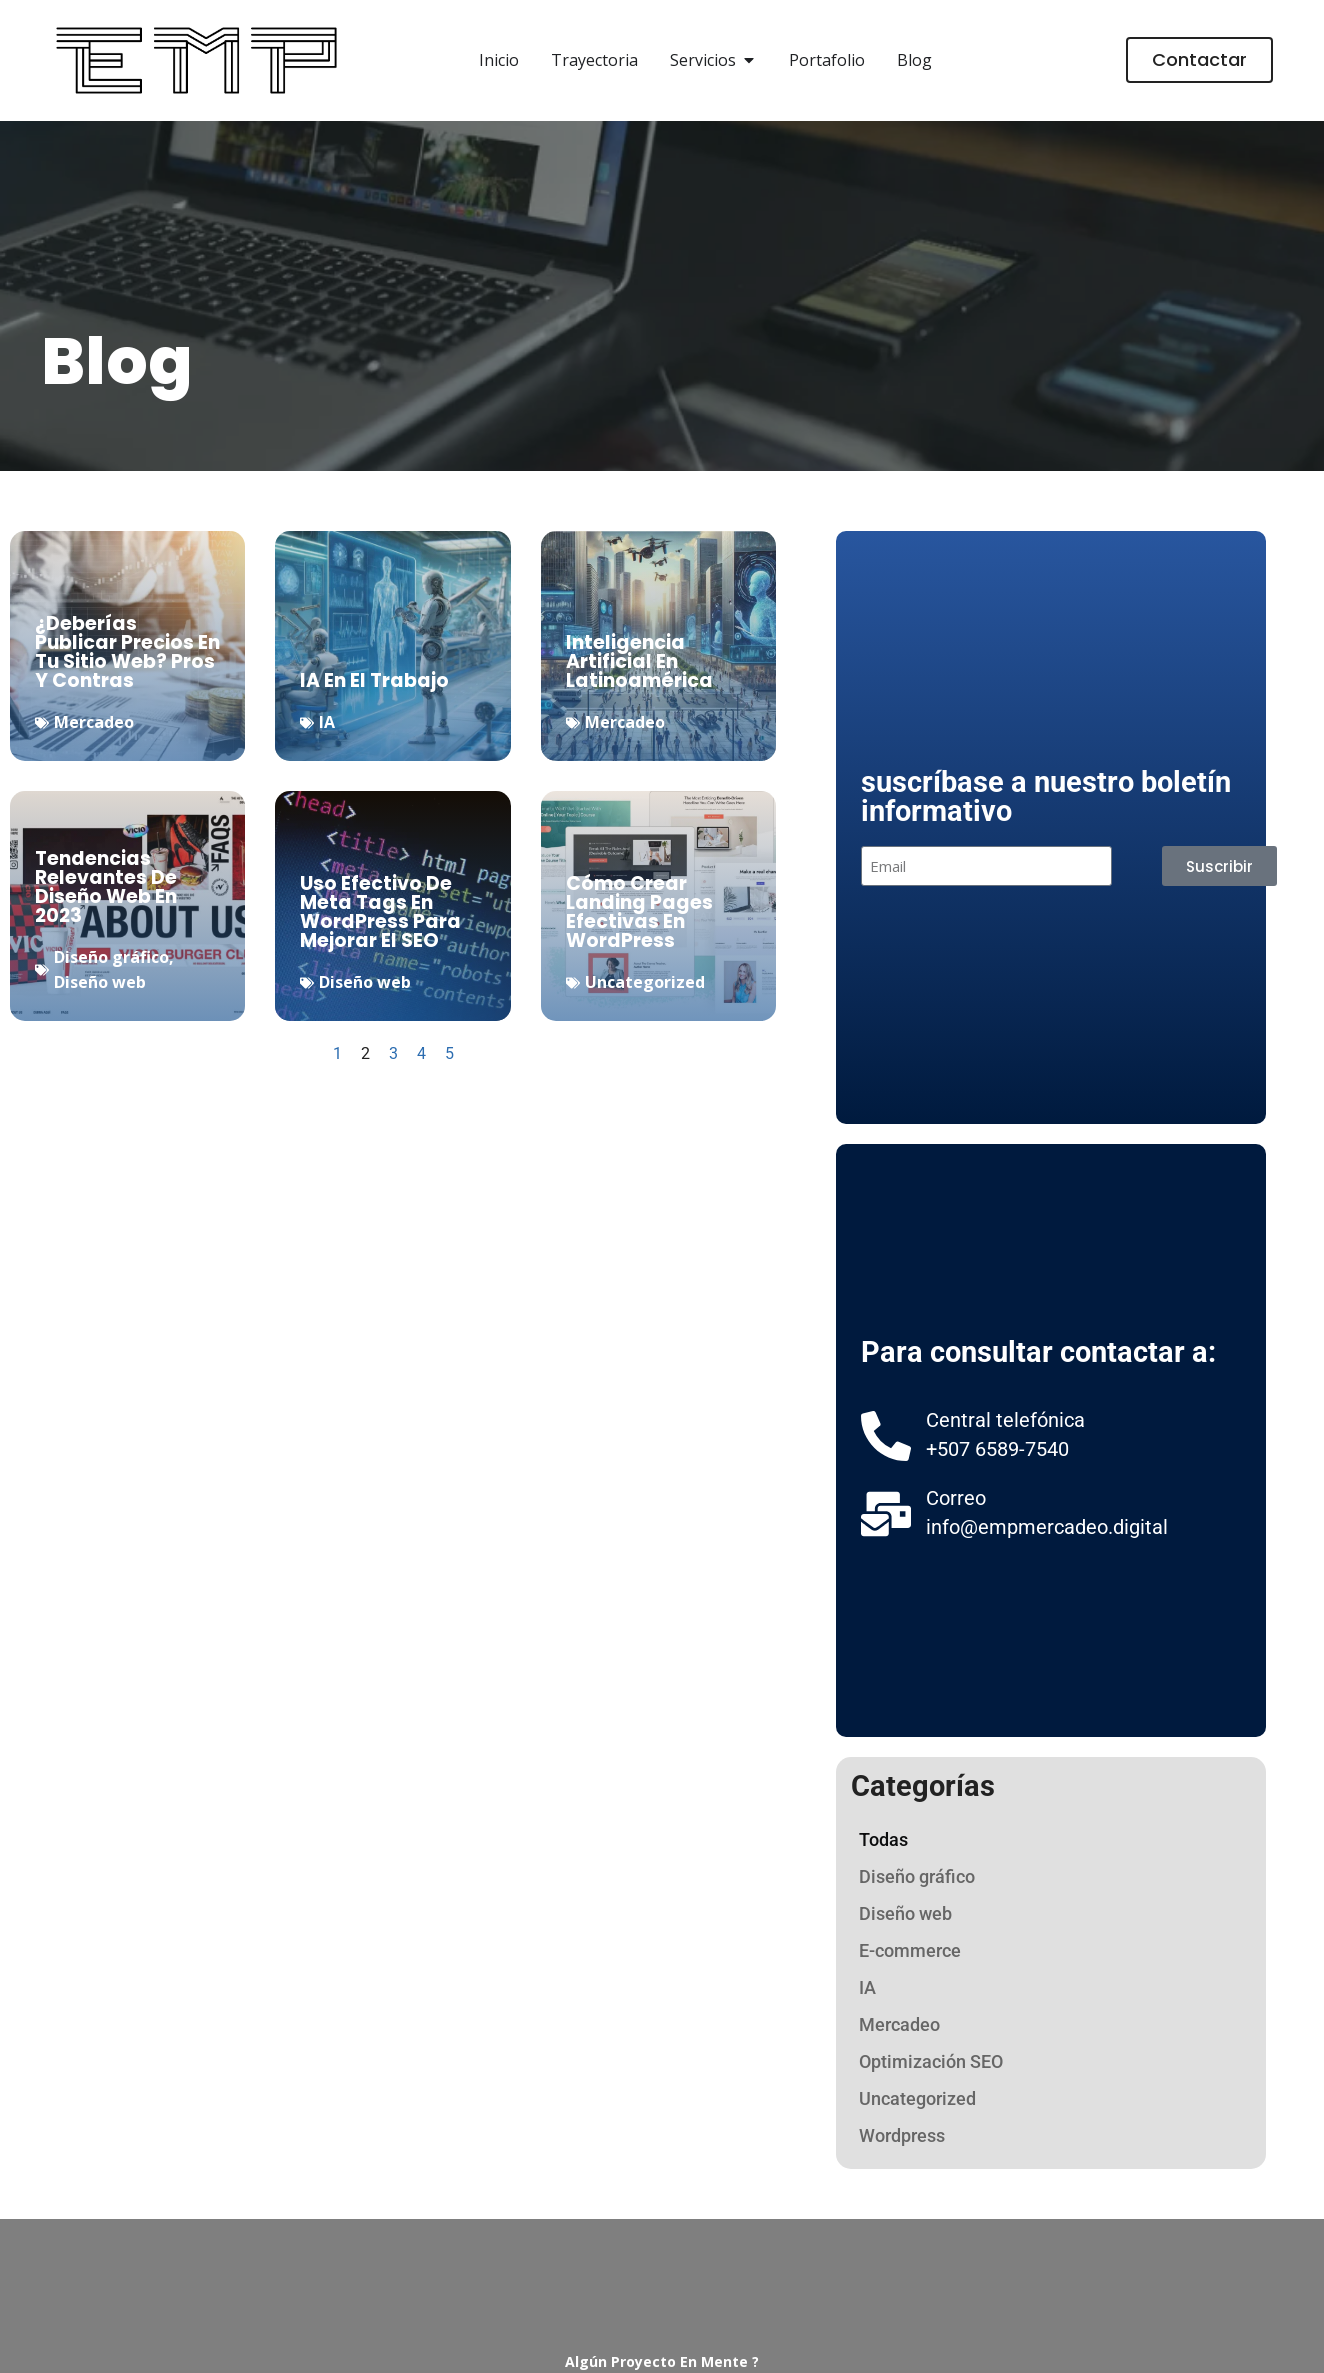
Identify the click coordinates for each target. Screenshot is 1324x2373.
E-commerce (910, 1950)
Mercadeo (94, 722)
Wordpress (902, 2135)
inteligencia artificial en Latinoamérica (639, 661)
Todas (883, 1839)
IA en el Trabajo (374, 680)
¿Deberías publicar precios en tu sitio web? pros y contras (127, 652)
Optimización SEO (931, 2061)
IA (327, 722)
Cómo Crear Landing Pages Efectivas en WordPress (639, 912)
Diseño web (100, 982)
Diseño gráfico (111, 957)
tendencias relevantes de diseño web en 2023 (106, 887)
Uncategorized (645, 982)
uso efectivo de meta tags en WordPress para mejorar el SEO (380, 912)
